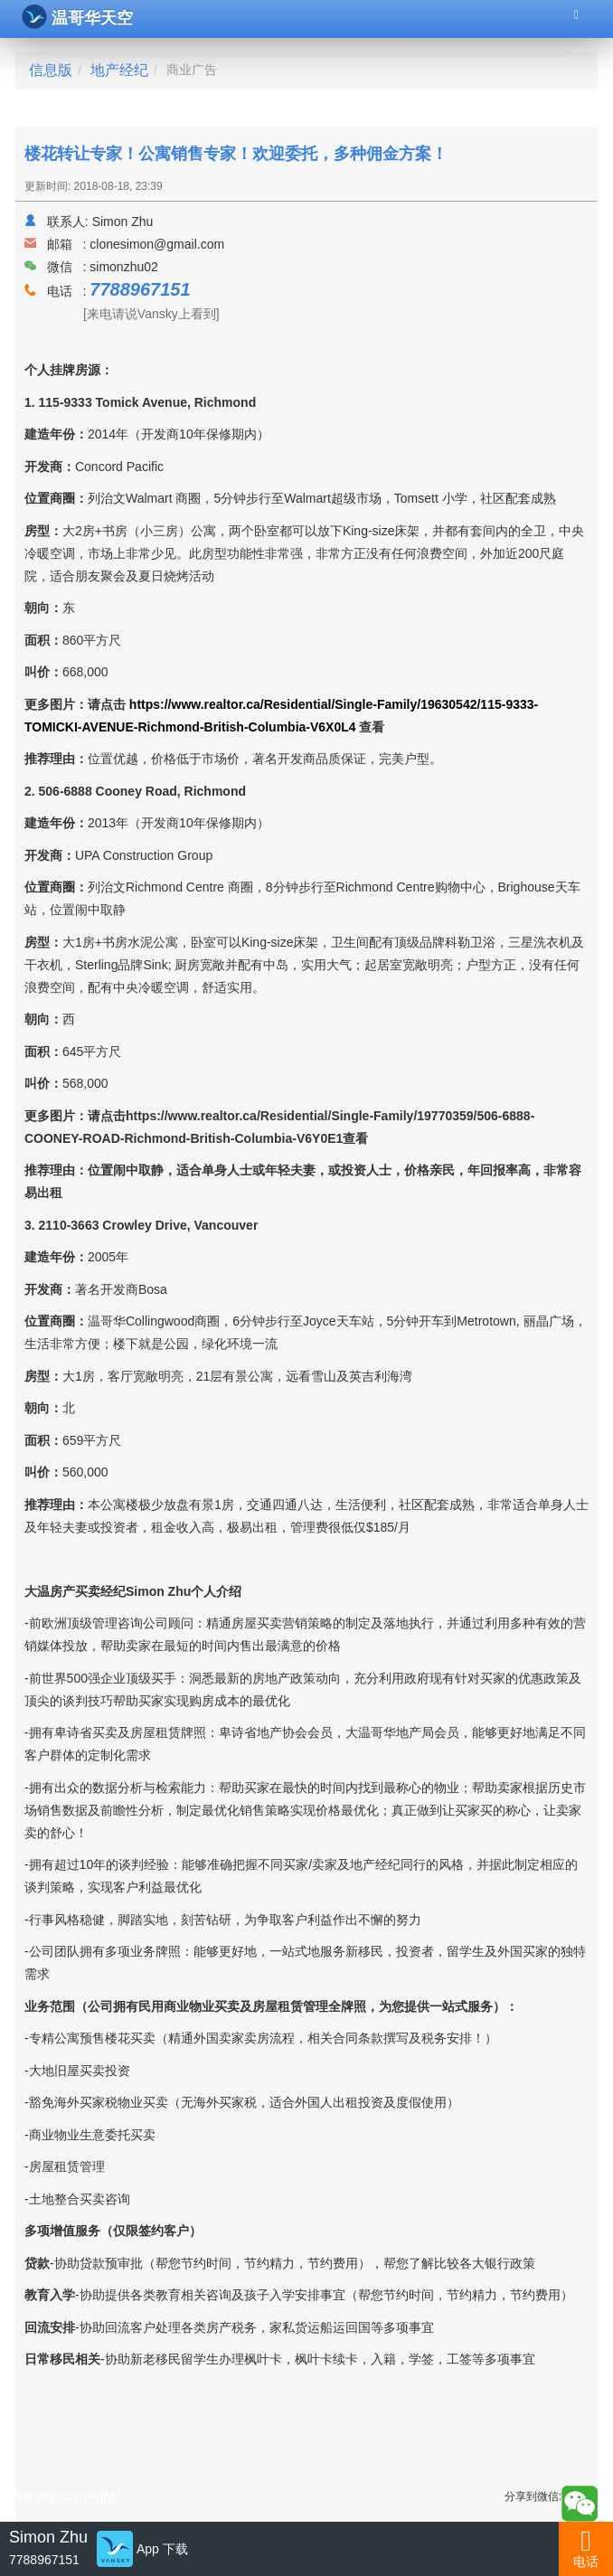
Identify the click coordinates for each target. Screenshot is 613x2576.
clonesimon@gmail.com (157, 244)
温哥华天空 (77, 17)
